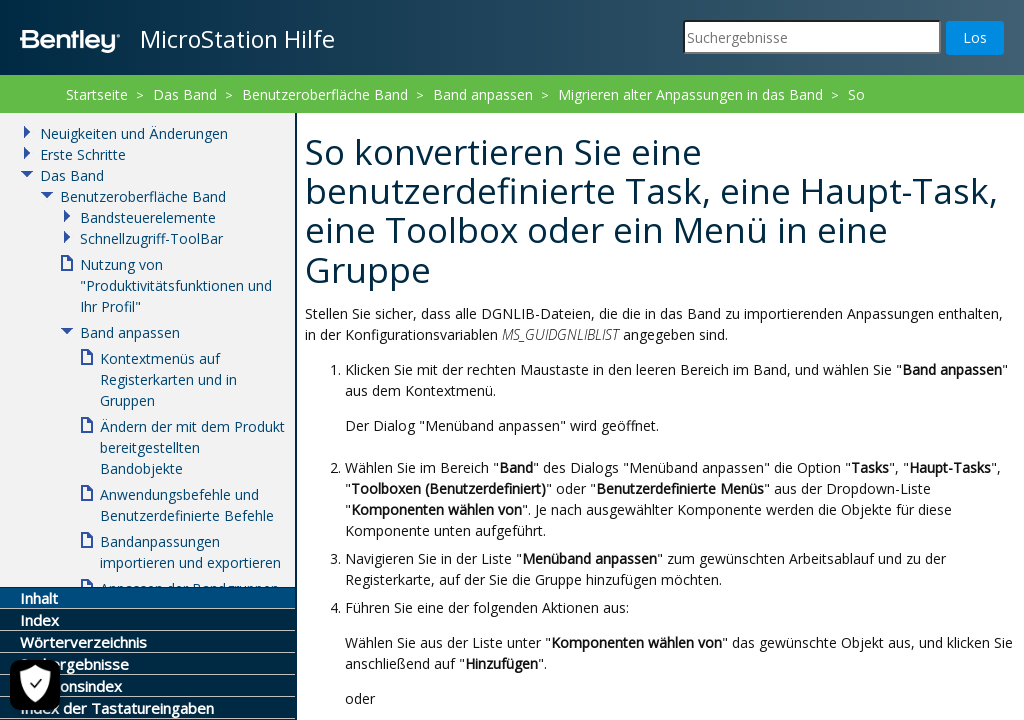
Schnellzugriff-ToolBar (151, 238)
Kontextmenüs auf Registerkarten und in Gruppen (168, 379)
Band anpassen (483, 94)
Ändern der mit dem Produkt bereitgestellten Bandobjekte (192, 447)
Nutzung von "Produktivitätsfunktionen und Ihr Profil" (176, 285)
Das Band (185, 94)
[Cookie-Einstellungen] (35, 685)
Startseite (97, 94)
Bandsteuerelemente (148, 217)
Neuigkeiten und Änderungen (134, 133)
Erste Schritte (83, 154)
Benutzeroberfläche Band (325, 94)
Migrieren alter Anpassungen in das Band (690, 94)
